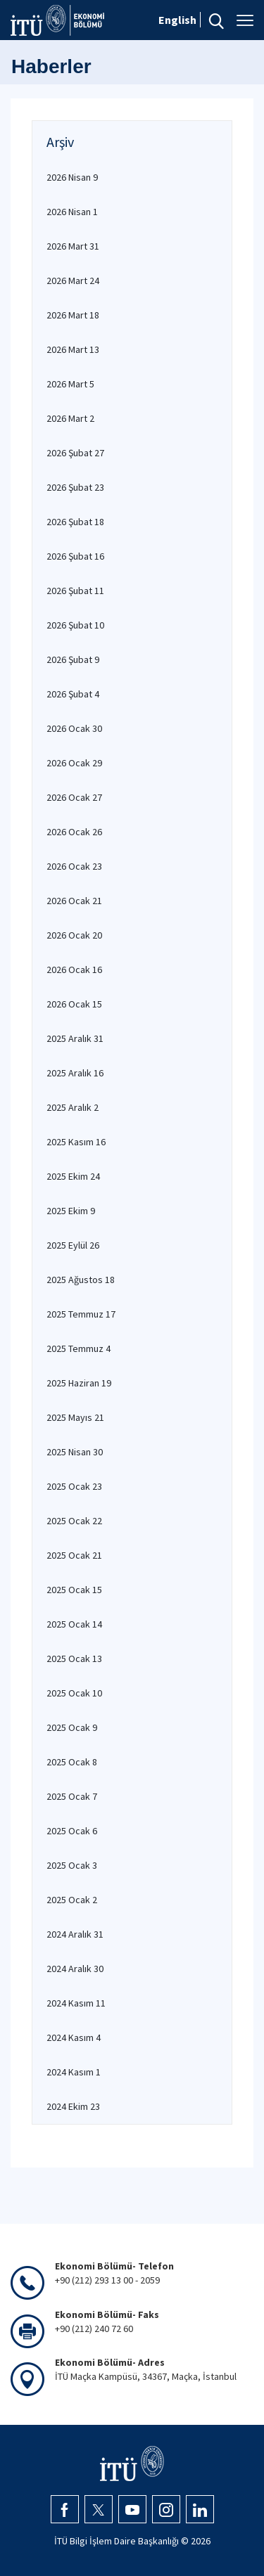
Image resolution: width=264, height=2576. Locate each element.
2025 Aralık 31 (74, 1038)
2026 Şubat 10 (75, 625)
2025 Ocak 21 (74, 1555)
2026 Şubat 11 (75, 590)
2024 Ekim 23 (73, 2106)
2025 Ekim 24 (73, 1176)
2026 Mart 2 (70, 418)
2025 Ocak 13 (74, 1658)
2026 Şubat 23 (75, 487)
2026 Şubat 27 (75, 452)
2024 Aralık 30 (74, 1968)
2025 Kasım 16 (76, 1141)
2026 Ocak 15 (74, 1004)
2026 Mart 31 (72, 246)
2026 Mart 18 (72, 315)
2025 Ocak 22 (74, 1520)
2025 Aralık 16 (74, 1073)
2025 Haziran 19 (78, 1383)
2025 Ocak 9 (71, 1727)
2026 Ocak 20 (74, 935)
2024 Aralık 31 (74, 1934)
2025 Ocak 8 (71, 1762)
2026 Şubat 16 (75, 556)
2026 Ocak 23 (74, 866)
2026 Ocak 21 (74, 900)
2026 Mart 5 (70, 384)
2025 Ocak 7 (71, 1796)
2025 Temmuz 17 (80, 1314)
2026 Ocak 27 (74, 797)
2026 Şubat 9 (72, 659)
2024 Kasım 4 (73, 2037)
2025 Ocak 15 (74, 1589)
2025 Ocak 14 (74, 1624)
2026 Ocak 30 (74, 728)
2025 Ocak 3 (71, 1865)
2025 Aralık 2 (72, 1107)
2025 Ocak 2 (71, 1899)
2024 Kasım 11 (76, 2003)
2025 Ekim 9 (70, 1210)
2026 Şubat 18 (75, 521)
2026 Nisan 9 (72, 177)
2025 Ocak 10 (74, 1693)
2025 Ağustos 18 (80, 1279)
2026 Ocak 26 (74, 831)
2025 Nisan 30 (74, 1451)
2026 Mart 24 (72, 280)
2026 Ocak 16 (74, 969)
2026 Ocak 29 (74, 762)
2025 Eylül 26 (72, 1245)
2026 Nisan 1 (72, 211)
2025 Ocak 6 (71, 1830)
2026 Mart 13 (72, 349)
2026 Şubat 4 (72, 694)
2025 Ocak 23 (74, 1486)
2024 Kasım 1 (73, 2072)
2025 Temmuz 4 (78, 1348)
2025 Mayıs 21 (75, 1417)
